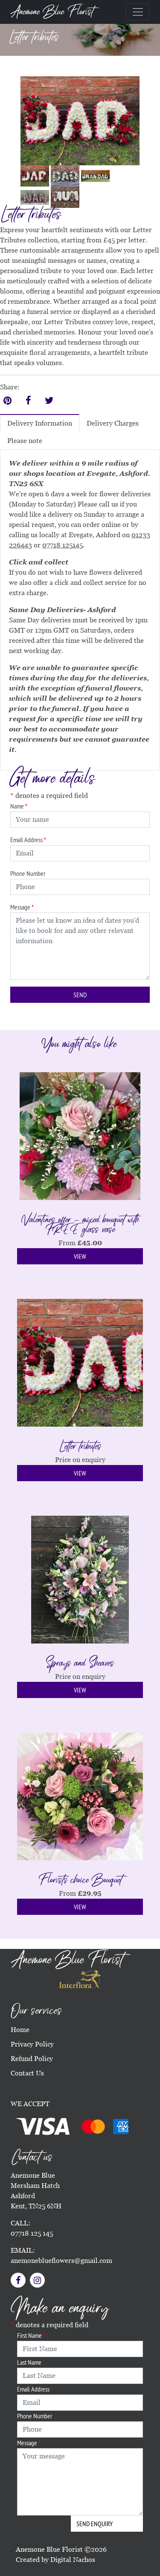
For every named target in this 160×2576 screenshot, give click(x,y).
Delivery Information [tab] (39, 423)
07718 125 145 (32, 2233)
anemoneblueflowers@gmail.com (61, 2261)
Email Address (28, 839)
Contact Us (27, 2073)
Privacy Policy (32, 2044)
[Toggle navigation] (138, 11)
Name (18, 806)
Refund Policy (32, 2059)
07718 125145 (62, 545)
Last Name (31, 2362)
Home (20, 2030)
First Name (31, 2335)
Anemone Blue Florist (52, 11)
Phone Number (27, 873)
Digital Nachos (72, 2560)
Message (22, 907)
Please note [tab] (24, 441)
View (80, 1256)
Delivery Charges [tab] (113, 423)
